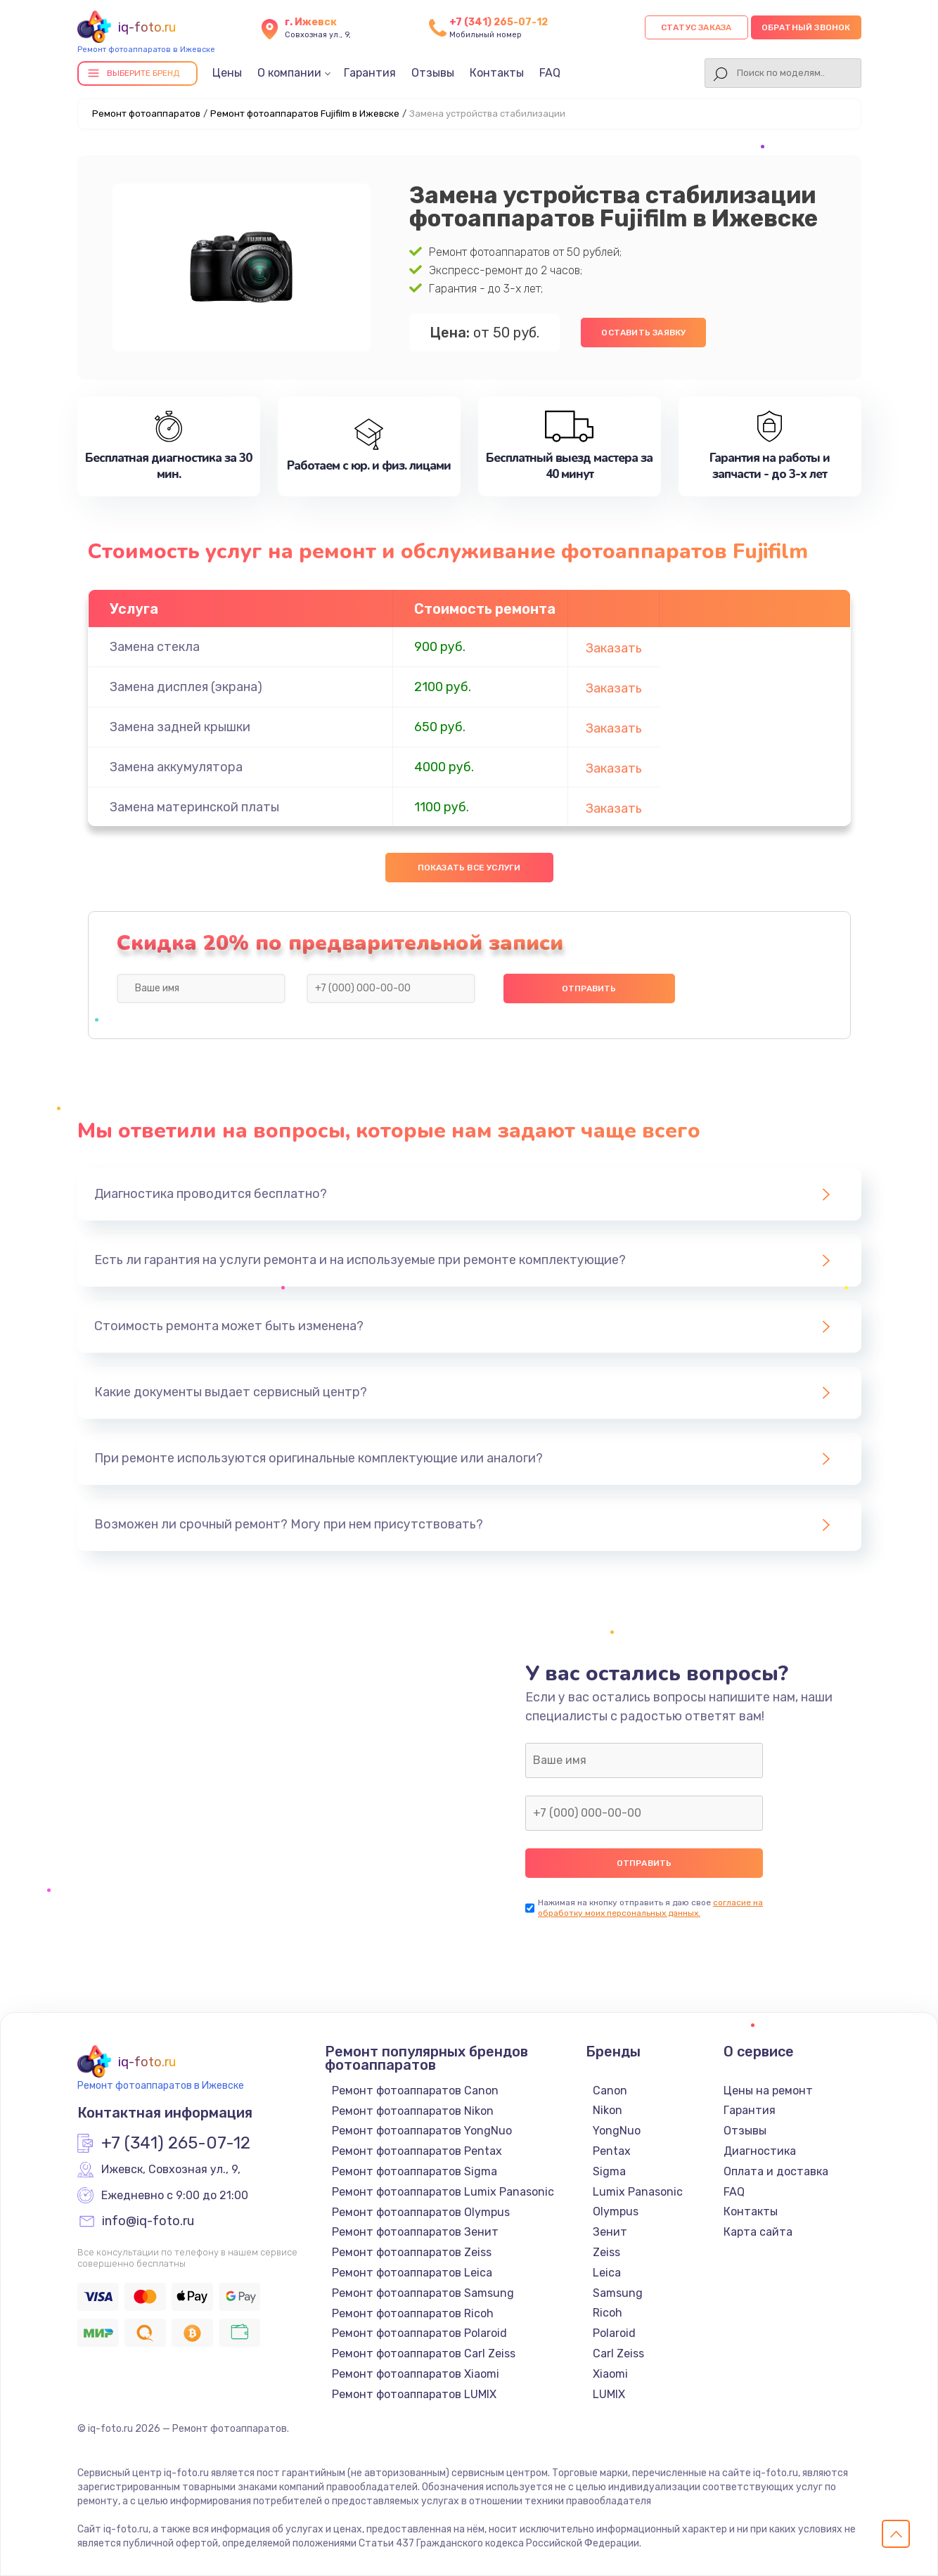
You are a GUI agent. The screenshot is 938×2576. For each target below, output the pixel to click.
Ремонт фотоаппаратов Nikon (413, 2111)
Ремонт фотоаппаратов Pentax (417, 2151)
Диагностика (760, 2151)
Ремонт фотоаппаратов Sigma (414, 2171)
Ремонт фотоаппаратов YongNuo (422, 2130)
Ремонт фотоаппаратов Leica (412, 2272)
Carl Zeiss (618, 2353)
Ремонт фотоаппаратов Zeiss (412, 2252)
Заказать (614, 648)
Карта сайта (758, 2232)
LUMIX (609, 2394)
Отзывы (432, 72)
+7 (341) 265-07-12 (498, 22)
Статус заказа (696, 27)
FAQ (549, 72)
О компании (289, 72)
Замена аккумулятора (176, 767)
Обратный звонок (806, 27)
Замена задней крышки (180, 727)
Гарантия (370, 72)
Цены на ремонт (768, 2090)
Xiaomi (610, 2374)
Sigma (609, 2171)
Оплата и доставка (776, 2171)
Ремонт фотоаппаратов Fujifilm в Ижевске (304, 113)
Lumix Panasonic (638, 2191)
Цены (227, 72)
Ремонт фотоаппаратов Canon (415, 2090)
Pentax (612, 2151)
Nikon (607, 2110)
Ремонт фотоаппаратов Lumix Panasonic (443, 2191)
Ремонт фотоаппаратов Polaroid (419, 2333)
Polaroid (614, 2333)
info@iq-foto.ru (148, 2222)
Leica (607, 2272)
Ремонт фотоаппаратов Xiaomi (415, 2374)
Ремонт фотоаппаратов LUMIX (414, 2394)
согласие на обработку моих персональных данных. (650, 1908)
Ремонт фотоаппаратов (146, 113)
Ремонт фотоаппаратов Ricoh (413, 2313)
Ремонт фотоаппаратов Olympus (421, 2212)
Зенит (610, 2232)
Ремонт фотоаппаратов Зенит (415, 2232)
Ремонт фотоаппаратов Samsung (423, 2293)
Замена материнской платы (194, 807)
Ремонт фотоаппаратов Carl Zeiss (423, 2353)
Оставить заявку (643, 332)
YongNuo (617, 2130)
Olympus (615, 2211)
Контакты (497, 72)
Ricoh (607, 2312)
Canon (610, 2090)
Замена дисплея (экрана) (186, 687)
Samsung (618, 2293)
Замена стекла (155, 647)
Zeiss (606, 2252)
